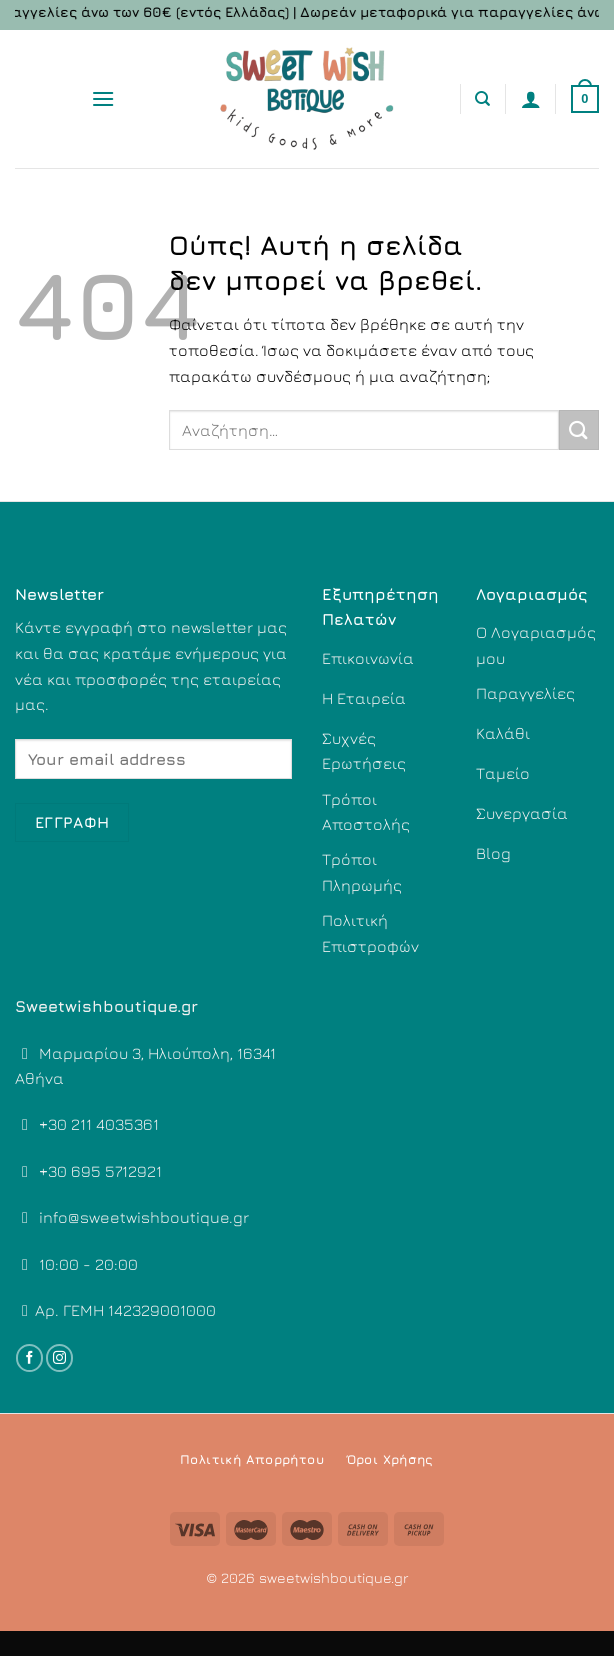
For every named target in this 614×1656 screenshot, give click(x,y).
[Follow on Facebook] (29, 1358)
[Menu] (103, 98)
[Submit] (579, 429)
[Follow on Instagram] (59, 1358)
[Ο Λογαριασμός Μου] (531, 99)
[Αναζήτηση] (482, 99)
